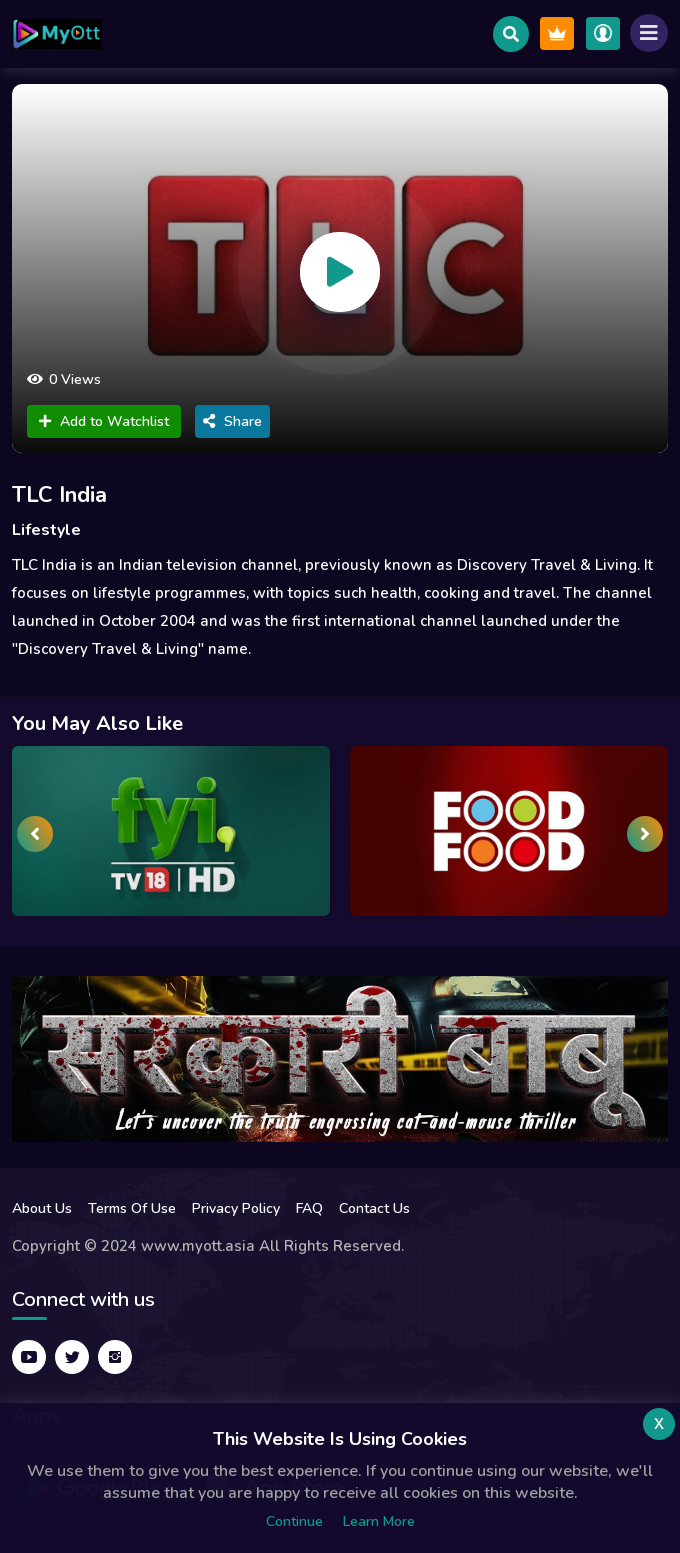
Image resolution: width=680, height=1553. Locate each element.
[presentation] (35, 834)
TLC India (59, 495)
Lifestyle (46, 530)
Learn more (379, 1521)
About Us (42, 1208)
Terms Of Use (132, 1208)
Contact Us (374, 1208)
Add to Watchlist (104, 421)
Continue (294, 1521)
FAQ (309, 1208)
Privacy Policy (236, 1208)
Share (232, 421)
